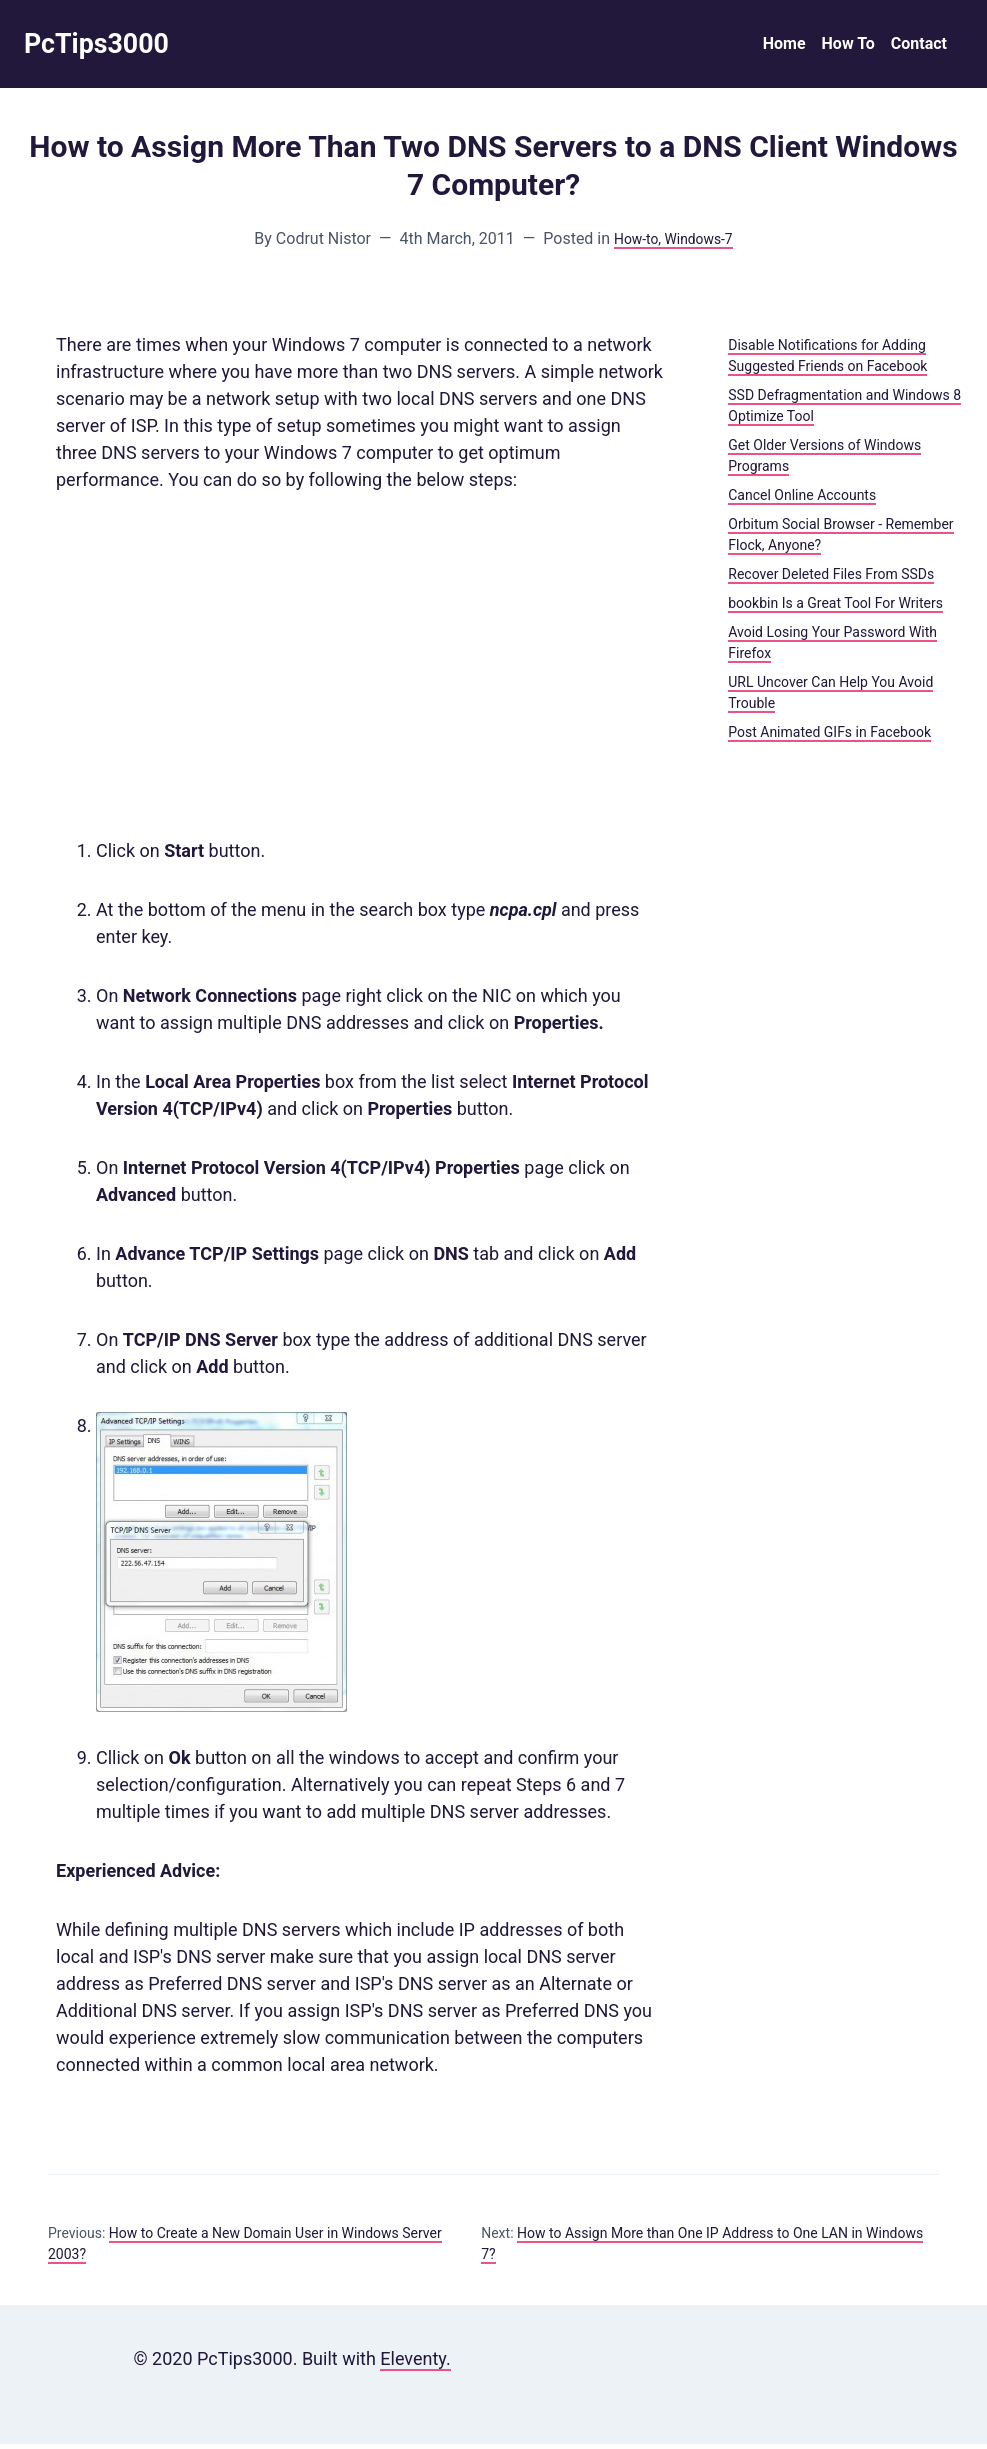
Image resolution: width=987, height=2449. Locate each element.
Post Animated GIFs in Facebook (829, 737)
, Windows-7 (699, 243)
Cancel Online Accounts (802, 500)
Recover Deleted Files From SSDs (831, 579)
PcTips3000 (105, 46)
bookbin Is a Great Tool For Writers (835, 608)
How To (848, 46)
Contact (919, 46)
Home (784, 46)
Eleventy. (415, 2363)
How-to (630, 243)
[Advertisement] (360, 670)
